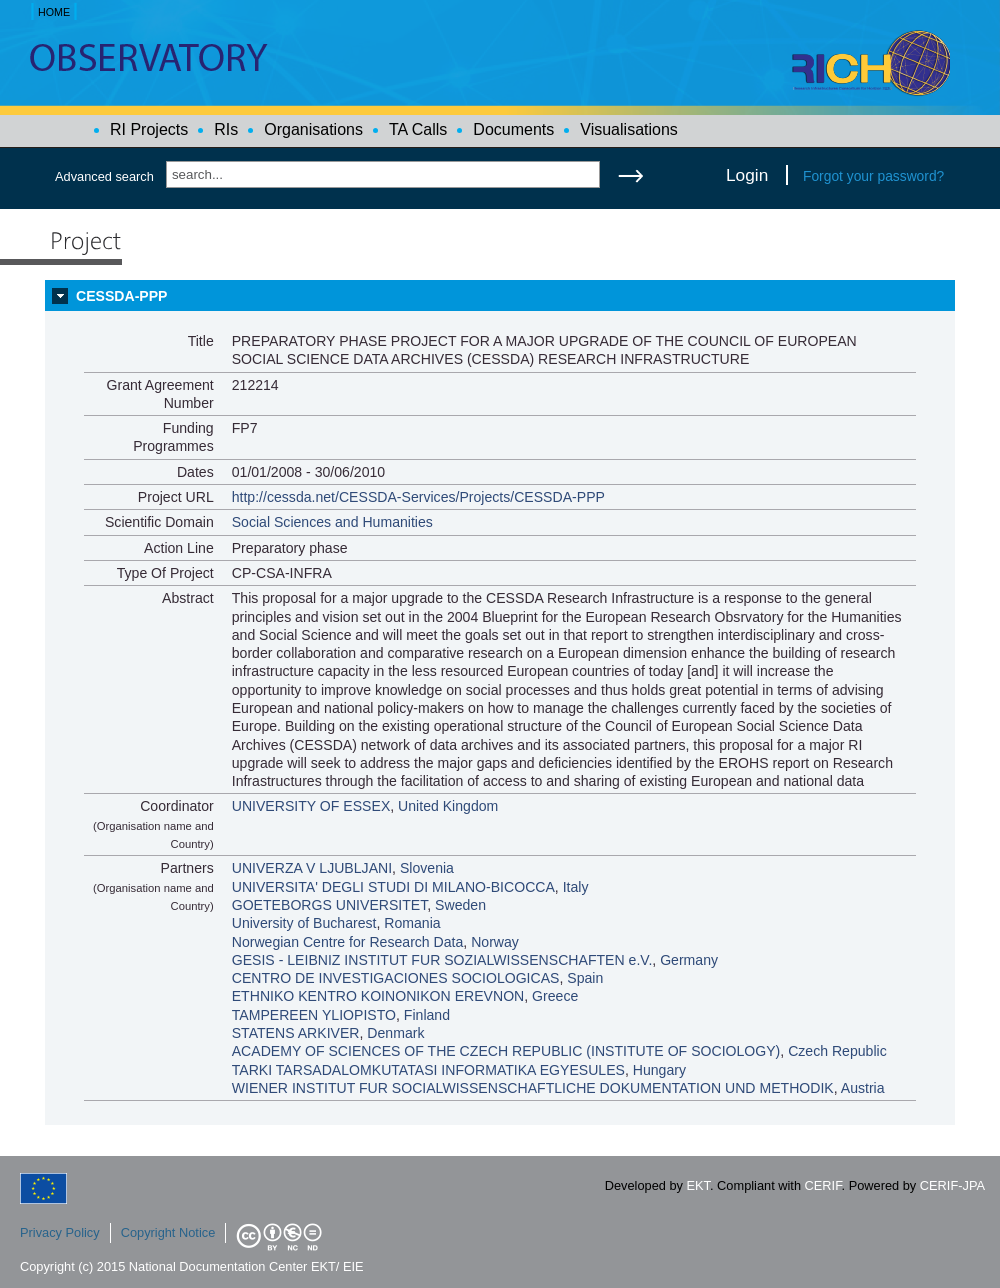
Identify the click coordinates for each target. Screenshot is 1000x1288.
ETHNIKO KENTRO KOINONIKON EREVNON (378, 996)
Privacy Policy (60, 1232)
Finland (427, 1015)
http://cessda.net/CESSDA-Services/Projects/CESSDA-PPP (418, 497)
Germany (689, 960)
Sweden (460, 905)
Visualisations (629, 129)
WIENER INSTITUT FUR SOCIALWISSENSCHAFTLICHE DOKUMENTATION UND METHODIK (533, 1088)
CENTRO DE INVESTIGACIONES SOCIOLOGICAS (396, 978)
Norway (495, 942)
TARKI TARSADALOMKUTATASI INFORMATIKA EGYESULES (428, 1070)
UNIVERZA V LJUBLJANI (312, 868)
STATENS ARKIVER (296, 1033)
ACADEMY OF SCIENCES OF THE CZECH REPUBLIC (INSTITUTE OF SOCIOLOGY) (506, 1051)
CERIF (823, 1185)
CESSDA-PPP (122, 296)
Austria (863, 1088)
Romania (412, 923)
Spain (585, 978)
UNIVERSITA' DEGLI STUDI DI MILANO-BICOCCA (393, 887)
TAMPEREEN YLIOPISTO (314, 1015)
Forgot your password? (873, 176)
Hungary (659, 1070)
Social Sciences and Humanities (332, 522)
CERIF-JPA (952, 1185)
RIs (226, 129)
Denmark (395, 1033)
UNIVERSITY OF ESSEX (311, 806)
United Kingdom (448, 806)
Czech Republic (837, 1051)
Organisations (313, 129)
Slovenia (427, 868)
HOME (54, 12)
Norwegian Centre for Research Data (348, 942)
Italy (576, 887)
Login (747, 175)
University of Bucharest (304, 923)
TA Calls (418, 129)
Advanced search (104, 176)
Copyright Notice (168, 1232)
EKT (698, 1185)
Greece (555, 996)
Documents (513, 129)
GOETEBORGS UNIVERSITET (330, 905)
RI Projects (149, 129)
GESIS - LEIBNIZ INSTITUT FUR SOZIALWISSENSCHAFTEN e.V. (442, 960)
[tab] (500, 296)
